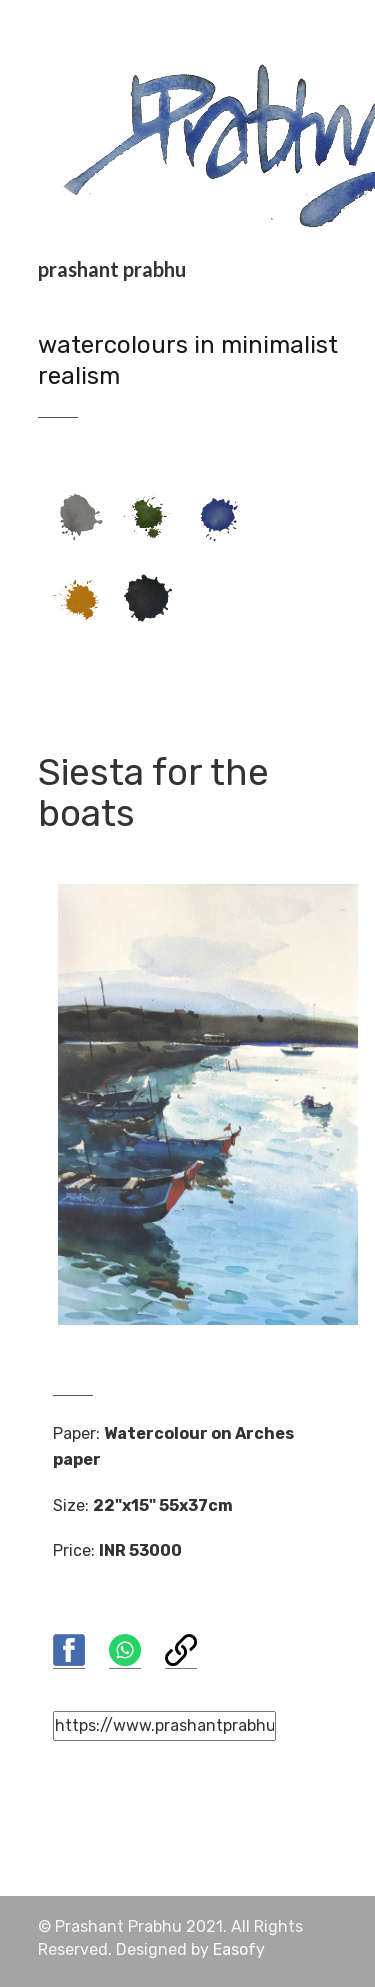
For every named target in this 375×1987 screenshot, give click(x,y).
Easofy (239, 1949)
